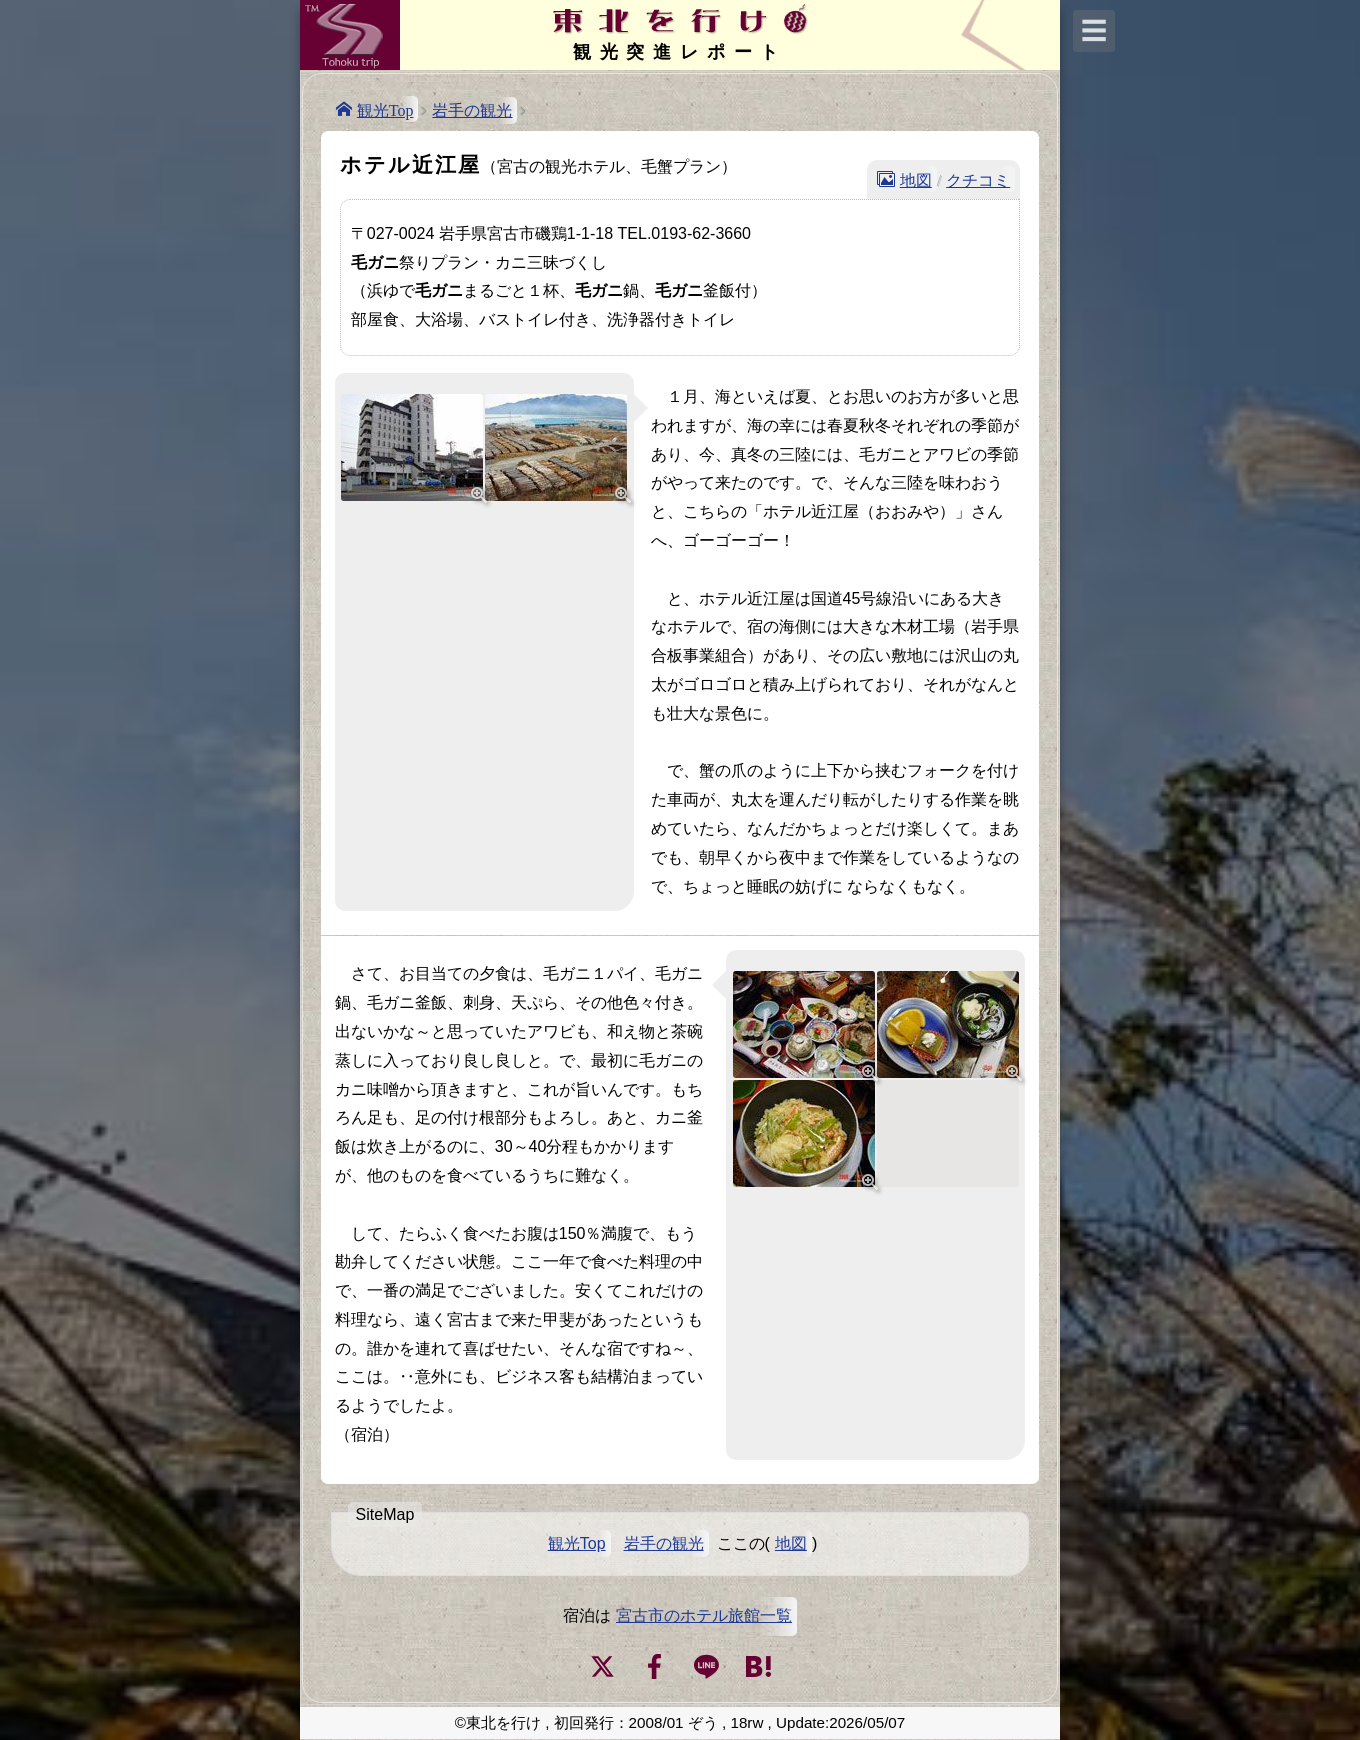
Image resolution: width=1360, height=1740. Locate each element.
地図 (916, 179)
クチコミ (978, 179)
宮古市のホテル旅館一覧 (704, 1615)
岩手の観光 (472, 110)
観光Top (385, 109)
